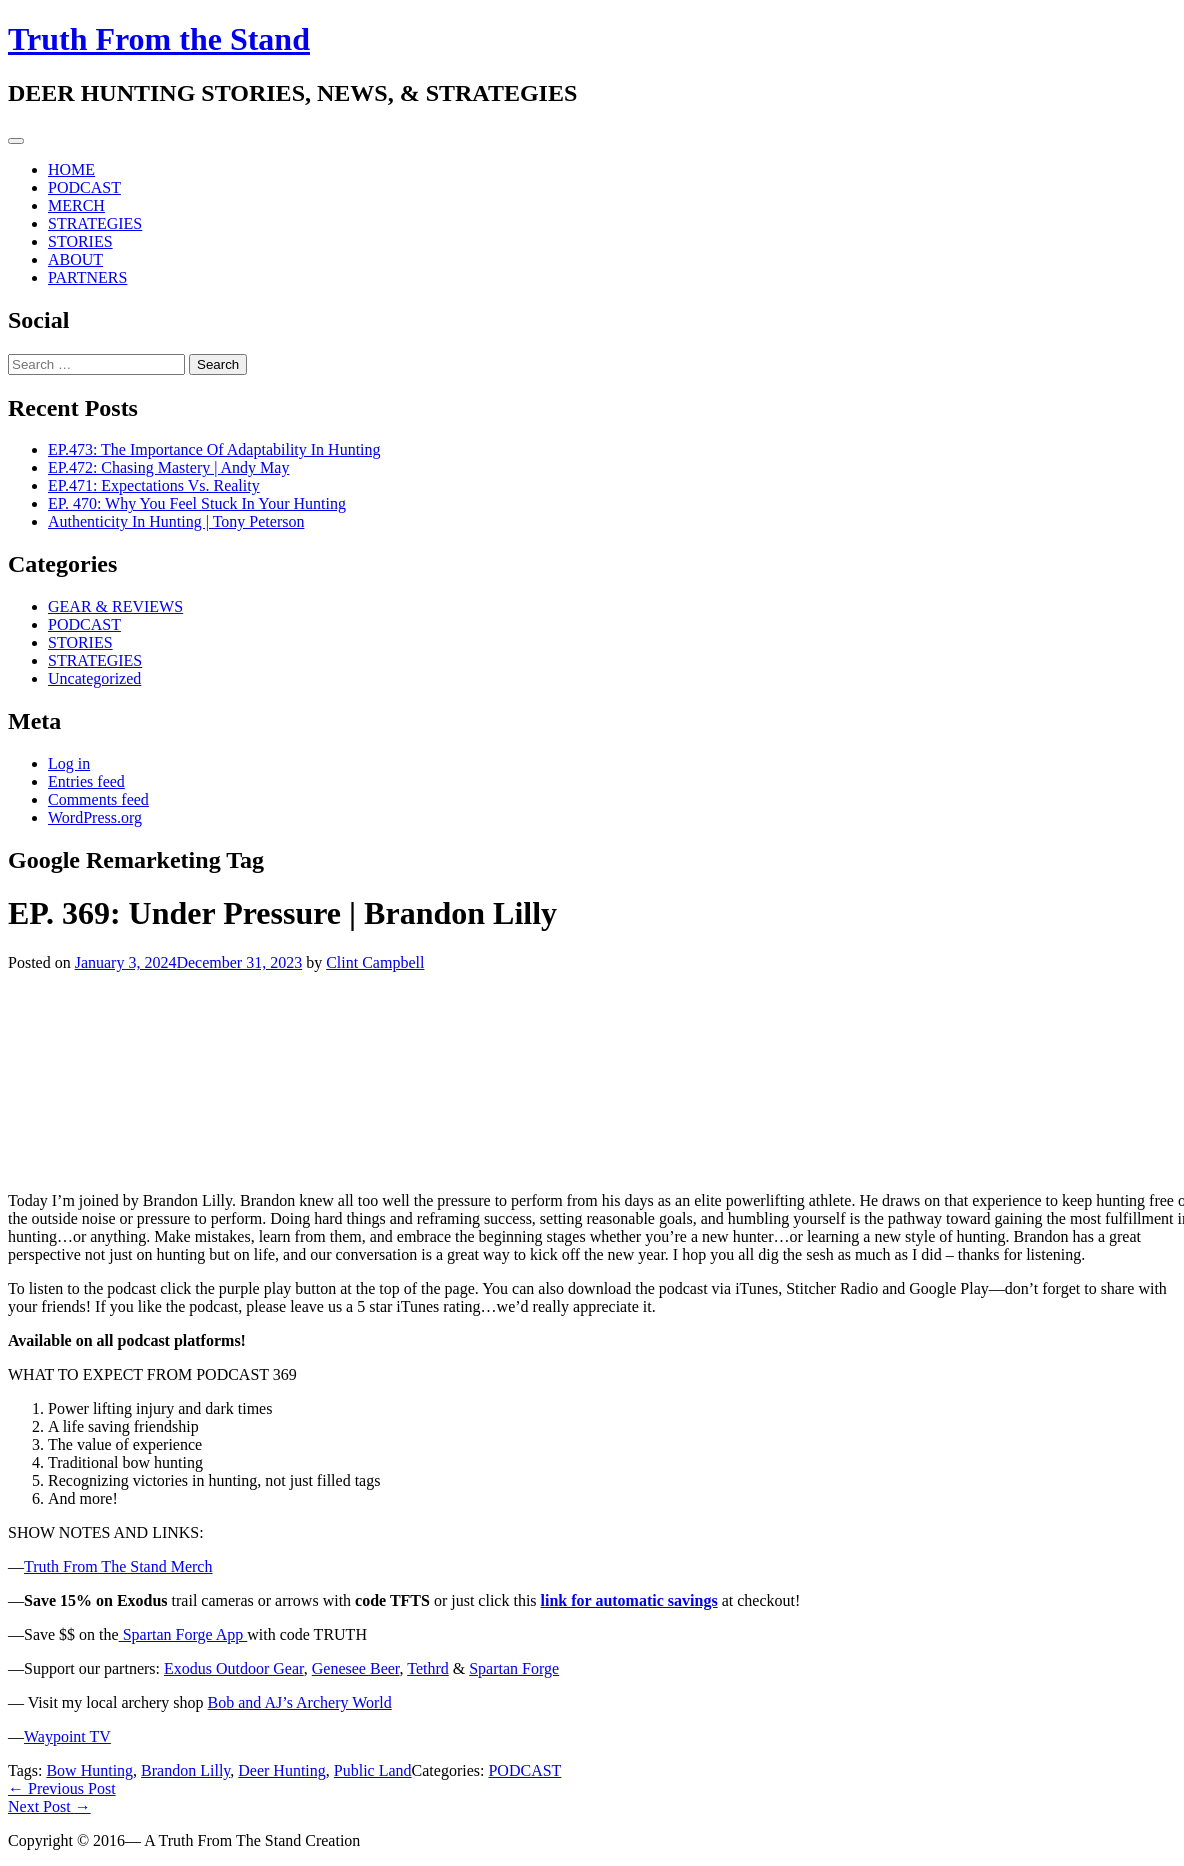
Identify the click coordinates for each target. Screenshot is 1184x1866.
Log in (69, 763)
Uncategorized (94, 678)
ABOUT (75, 259)
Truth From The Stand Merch (118, 1566)
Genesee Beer (356, 1668)
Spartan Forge (514, 1668)
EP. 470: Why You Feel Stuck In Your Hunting (197, 503)
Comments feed (98, 799)
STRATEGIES (95, 223)
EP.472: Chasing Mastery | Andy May (168, 467)
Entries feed (86, 781)
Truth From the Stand (159, 39)
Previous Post (62, 1788)
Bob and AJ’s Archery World (300, 1702)
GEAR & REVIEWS (115, 606)
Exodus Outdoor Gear (234, 1668)
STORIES (80, 241)
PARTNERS (87, 277)
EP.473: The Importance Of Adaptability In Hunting (214, 449)
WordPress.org (95, 817)
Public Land (373, 1770)
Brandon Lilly (185, 1770)
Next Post (49, 1806)
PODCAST (84, 187)
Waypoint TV (67, 1736)
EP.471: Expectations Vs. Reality (154, 485)
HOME (71, 169)
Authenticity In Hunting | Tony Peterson (176, 521)
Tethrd (428, 1668)
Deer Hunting (282, 1770)
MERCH (76, 205)
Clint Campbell (375, 962)
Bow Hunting (89, 1770)
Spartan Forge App (183, 1634)
